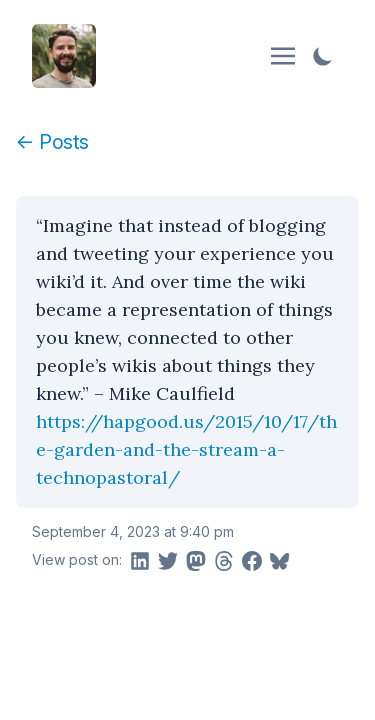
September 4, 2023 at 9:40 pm (133, 531)
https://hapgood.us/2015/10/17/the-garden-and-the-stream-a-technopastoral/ (186, 449)
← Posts (52, 142)
